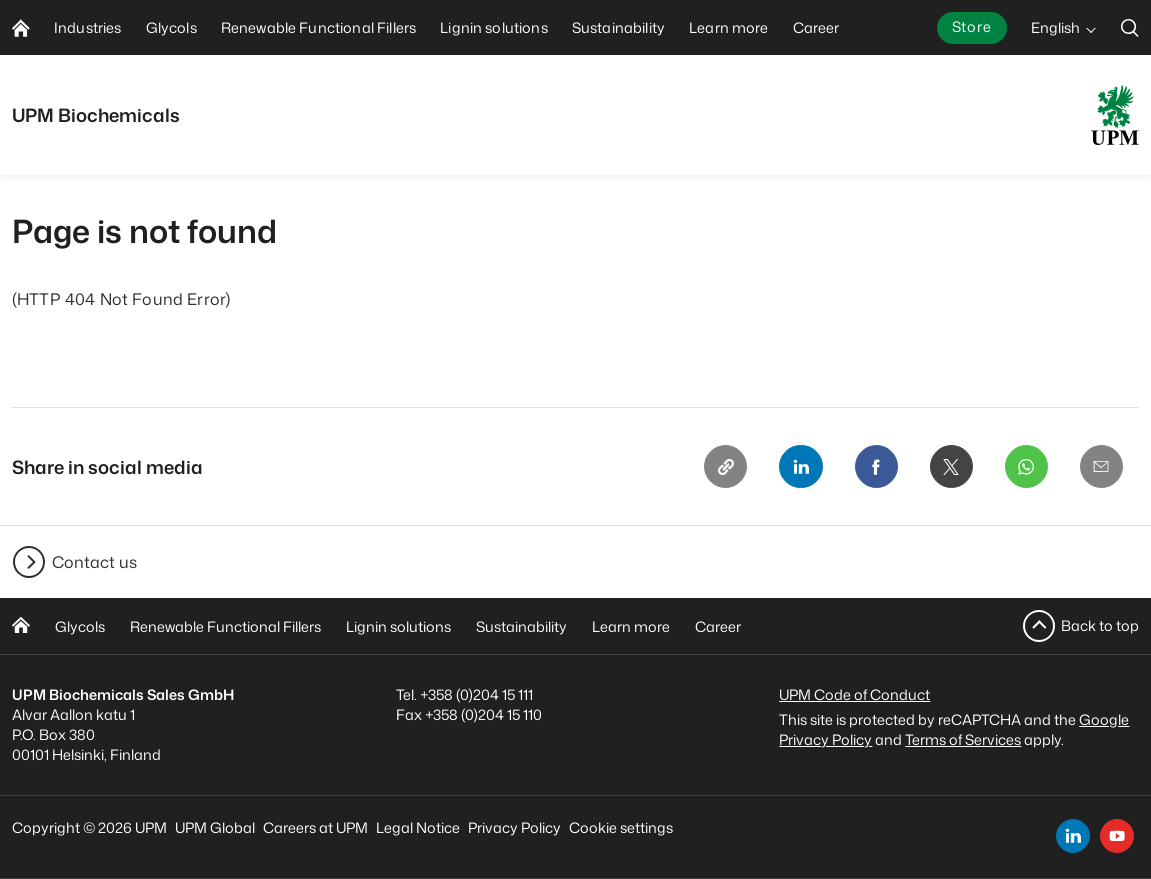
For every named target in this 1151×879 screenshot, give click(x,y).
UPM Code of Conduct (854, 694)
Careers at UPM (315, 827)
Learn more (631, 626)
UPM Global (215, 827)
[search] (1130, 27)
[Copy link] (721, 467)
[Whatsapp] (1025, 467)
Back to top (1100, 625)
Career (718, 626)
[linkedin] (1073, 836)
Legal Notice (418, 827)
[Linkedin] (797, 467)
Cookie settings (621, 827)
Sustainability (521, 626)
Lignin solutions (398, 626)
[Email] (1101, 467)
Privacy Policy (514, 827)
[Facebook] (873, 467)
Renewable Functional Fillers (225, 626)
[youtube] (1117, 836)
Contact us (94, 562)
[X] (949, 467)
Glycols (80, 626)
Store (972, 26)
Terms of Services (963, 739)
